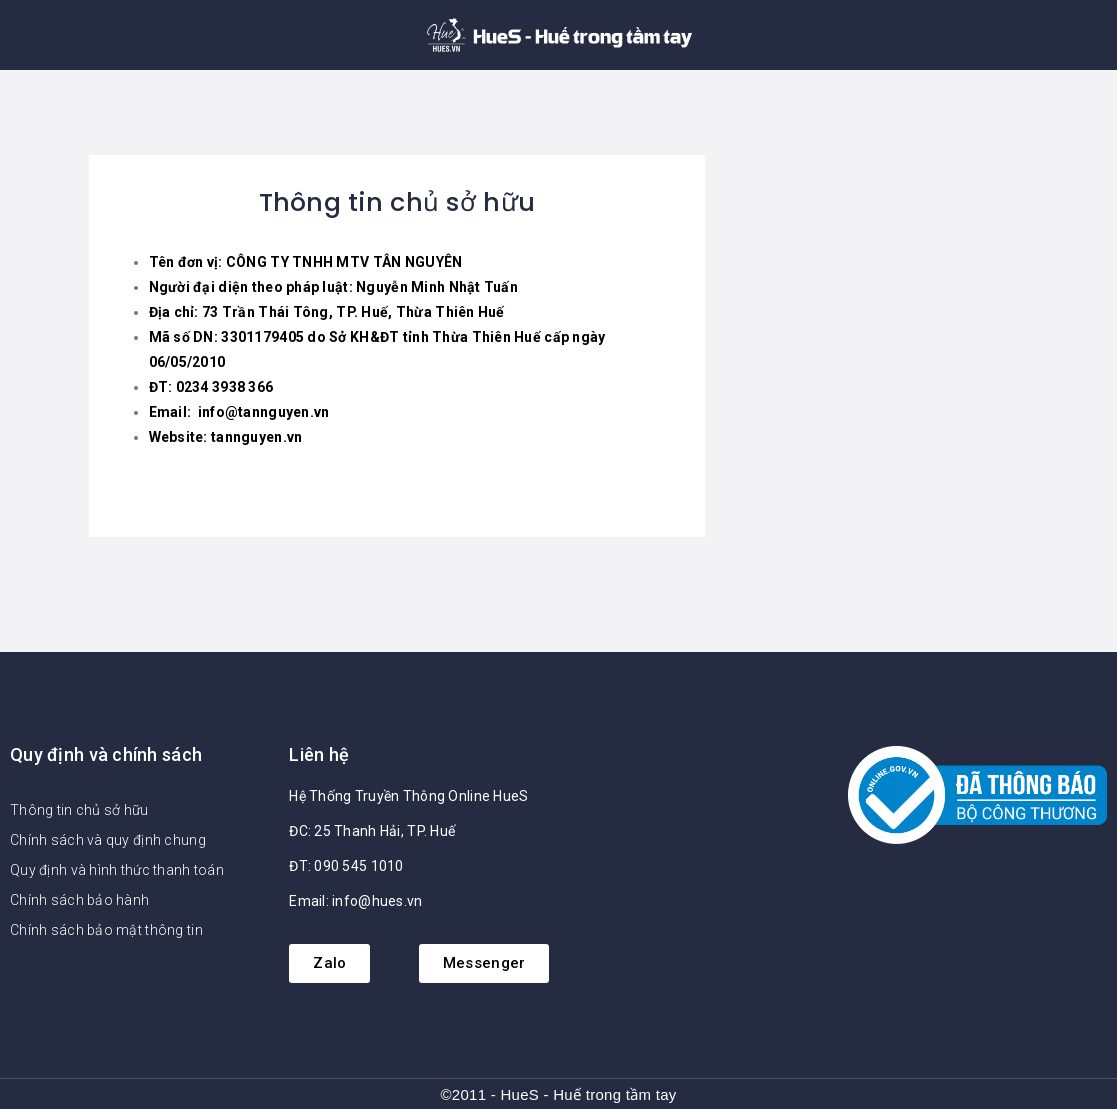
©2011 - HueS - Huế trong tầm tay (558, 1094)
